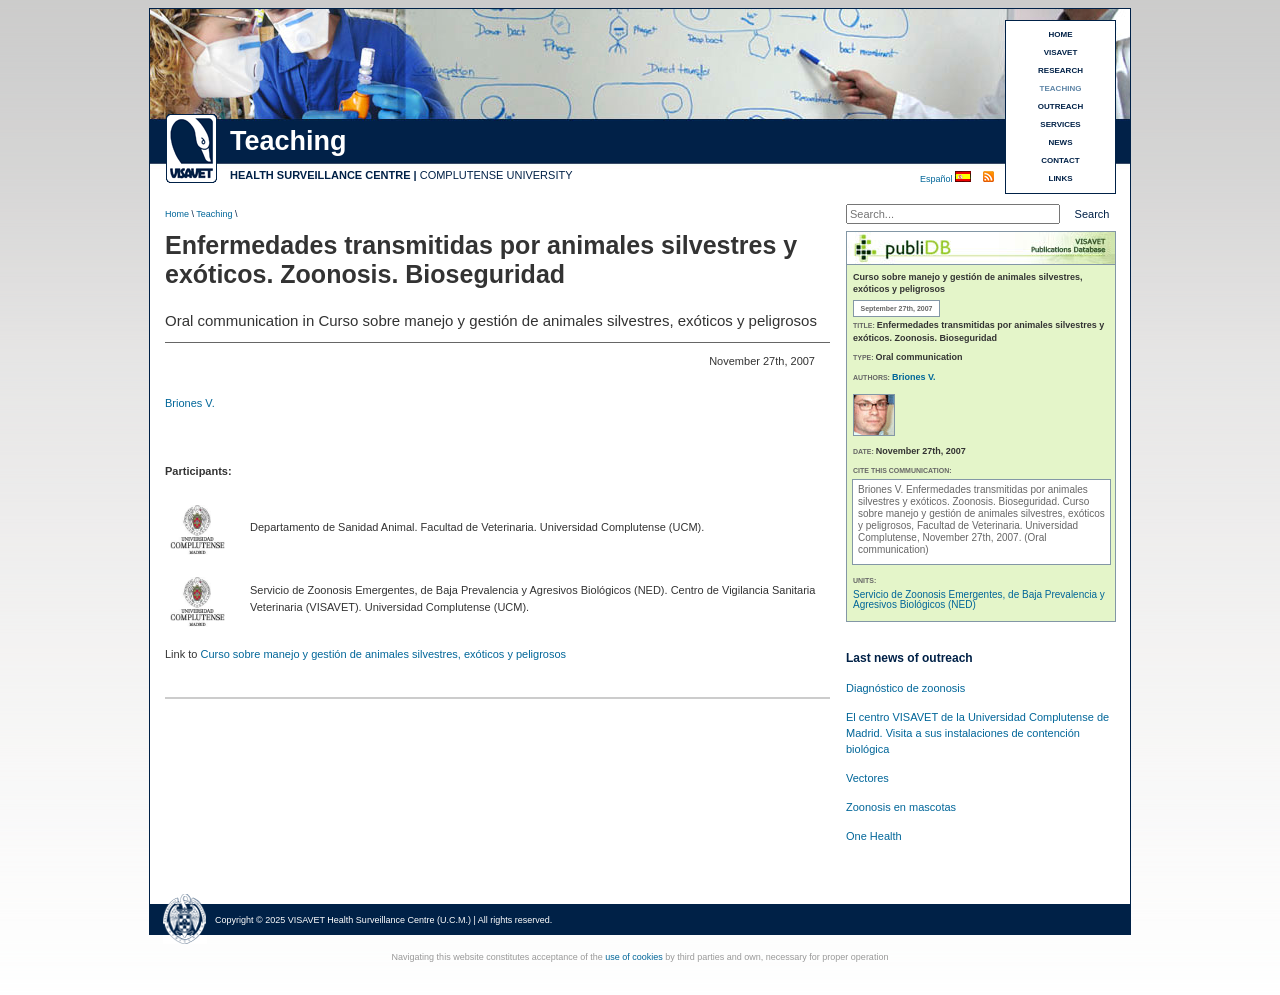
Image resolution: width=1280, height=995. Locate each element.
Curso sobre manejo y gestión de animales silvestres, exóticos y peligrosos (383, 654)
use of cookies (634, 957)
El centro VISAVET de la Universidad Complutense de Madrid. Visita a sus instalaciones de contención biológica (977, 733)
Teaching (214, 214)
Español (937, 179)
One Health (874, 836)
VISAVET (1061, 52)
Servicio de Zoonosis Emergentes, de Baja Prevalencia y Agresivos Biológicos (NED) (979, 599)
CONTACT (1060, 160)
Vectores (867, 778)
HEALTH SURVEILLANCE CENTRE (320, 175)
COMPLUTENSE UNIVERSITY (496, 175)
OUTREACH (1060, 106)
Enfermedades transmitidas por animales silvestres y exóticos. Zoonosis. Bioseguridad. (973, 495)
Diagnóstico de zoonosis (905, 688)
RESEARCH (1060, 70)
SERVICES (1060, 124)
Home (177, 214)
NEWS (1061, 142)
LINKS (1061, 178)
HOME (1061, 34)
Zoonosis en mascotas (901, 807)
